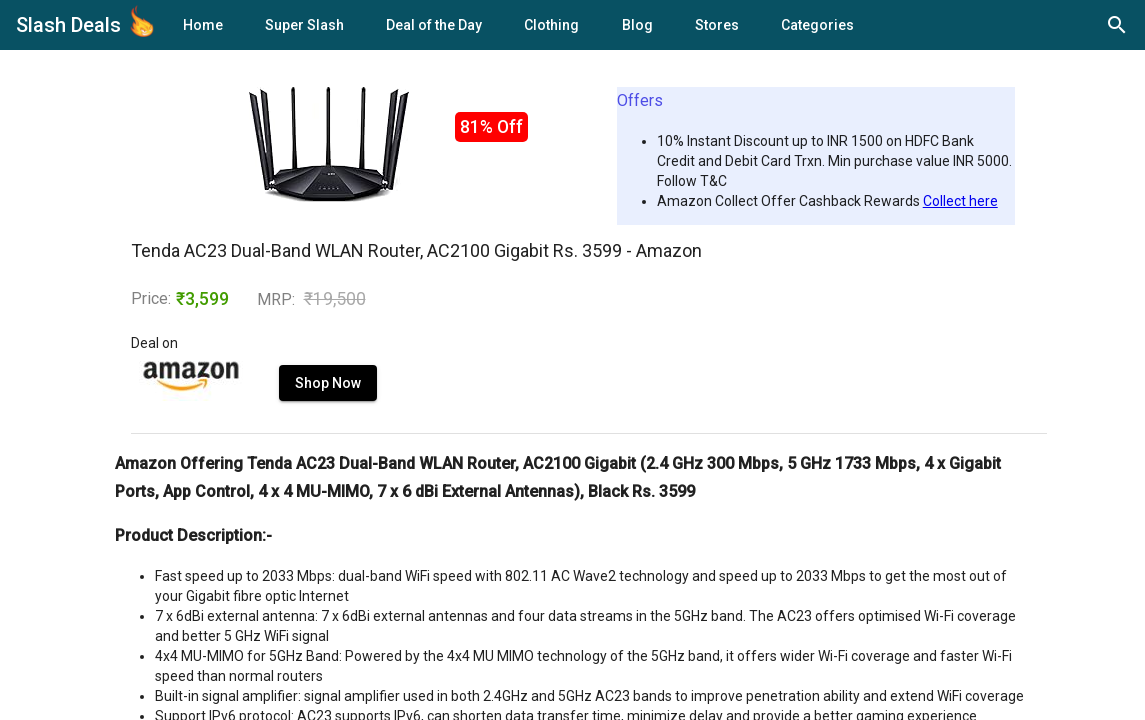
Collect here (960, 201)
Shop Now (328, 383)
